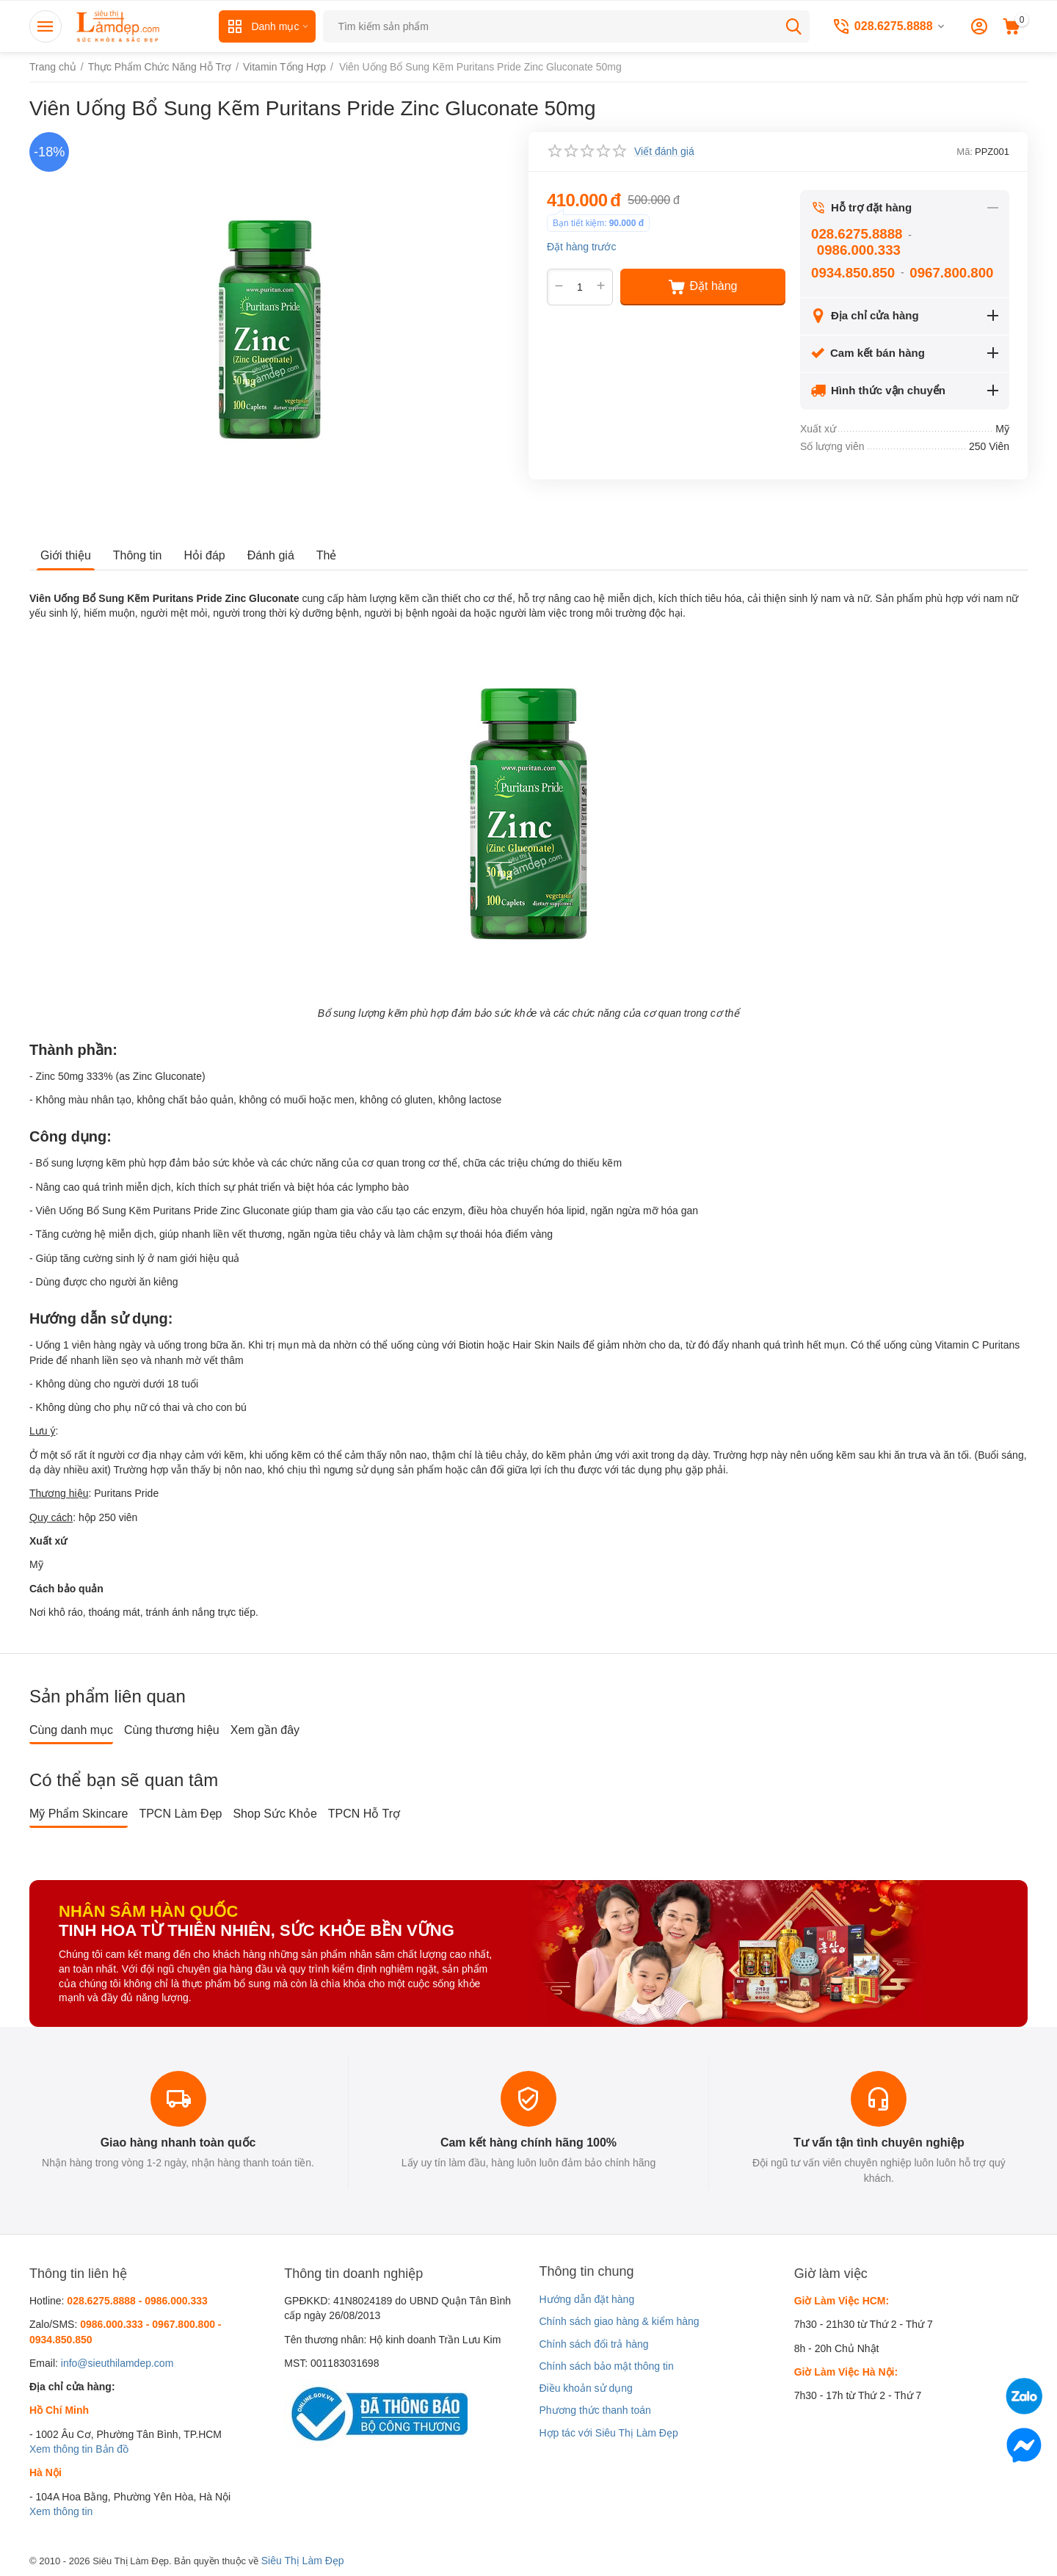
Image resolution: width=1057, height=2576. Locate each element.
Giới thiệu (65, 555)
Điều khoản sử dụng (585, 2388)
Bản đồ (111, 2449)
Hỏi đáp (204, 555)
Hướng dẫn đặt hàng (586, 2299)
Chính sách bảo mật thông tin (606, 2366)
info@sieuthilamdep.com (117, 2363)
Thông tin (137, 555)
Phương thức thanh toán (594, 2410)
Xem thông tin (60, 2449)
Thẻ (326, 555)
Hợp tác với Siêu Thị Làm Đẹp (608, 2433)
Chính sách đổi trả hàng (593, 2344)
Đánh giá (270, 555)
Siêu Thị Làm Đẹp (302, 2560)
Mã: (964, 151)
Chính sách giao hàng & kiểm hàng (619, 2321)
